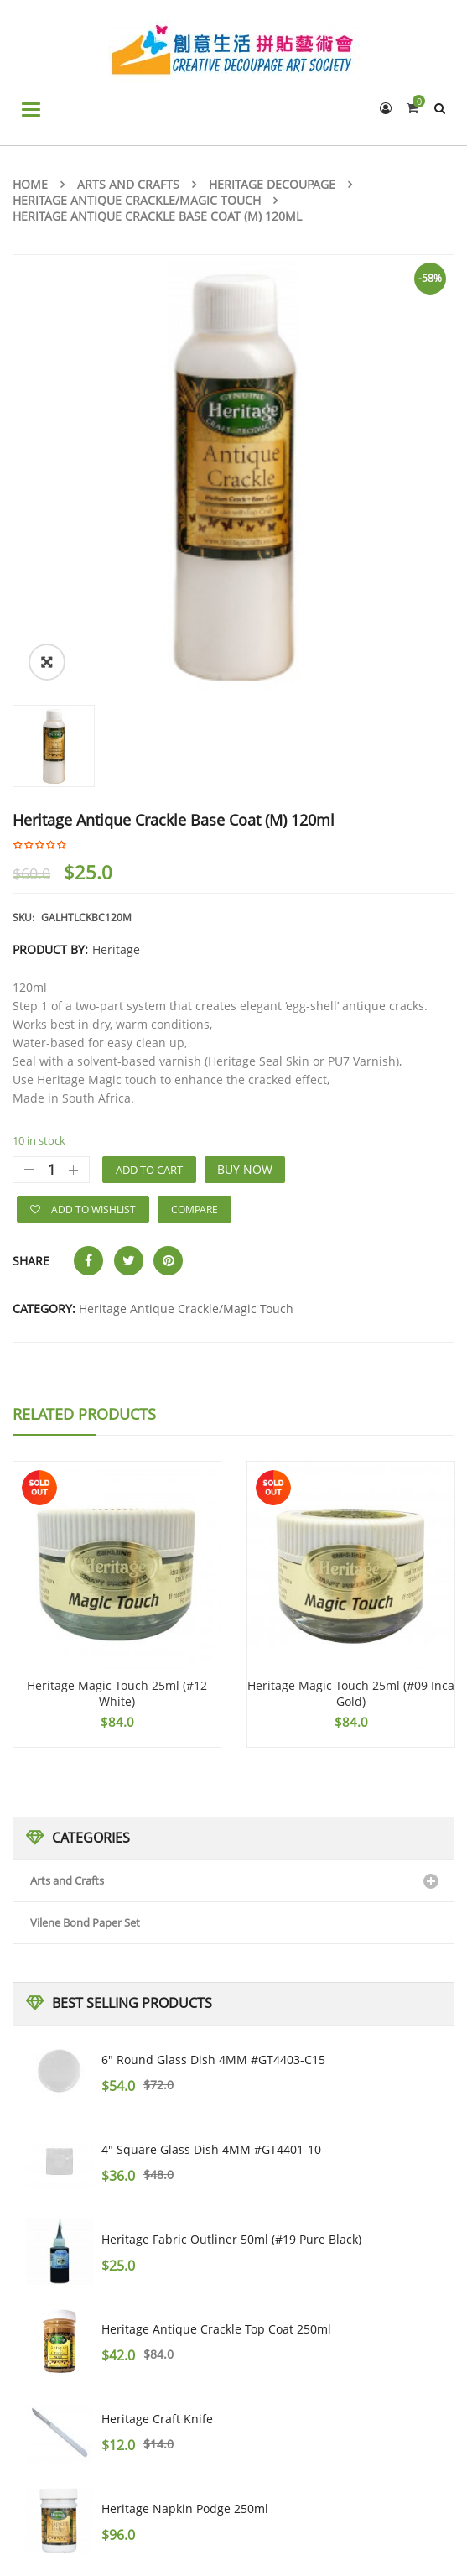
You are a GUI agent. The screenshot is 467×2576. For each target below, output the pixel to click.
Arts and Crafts (128, 184)
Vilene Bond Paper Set (85, 1641)
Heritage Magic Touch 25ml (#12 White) (117, 1412)
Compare (194, 928)
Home (30, 184)
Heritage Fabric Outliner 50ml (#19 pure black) (231, 1958)
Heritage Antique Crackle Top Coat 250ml (216, 2048)
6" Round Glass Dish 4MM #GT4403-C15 (213, 1778)
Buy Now (244, 888)
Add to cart (149, 888)
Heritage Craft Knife (157, 2138)
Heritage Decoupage (272, 184)
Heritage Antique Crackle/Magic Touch (137, 200)
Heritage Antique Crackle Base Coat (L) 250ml (227, 2407)
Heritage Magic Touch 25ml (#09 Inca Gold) (350, 1412)
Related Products (84, 1133)
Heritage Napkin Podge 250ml (184, 2227)
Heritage (116, 668)
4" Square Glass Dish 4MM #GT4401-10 (211, 1868)
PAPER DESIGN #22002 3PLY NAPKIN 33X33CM (229, 2317)
